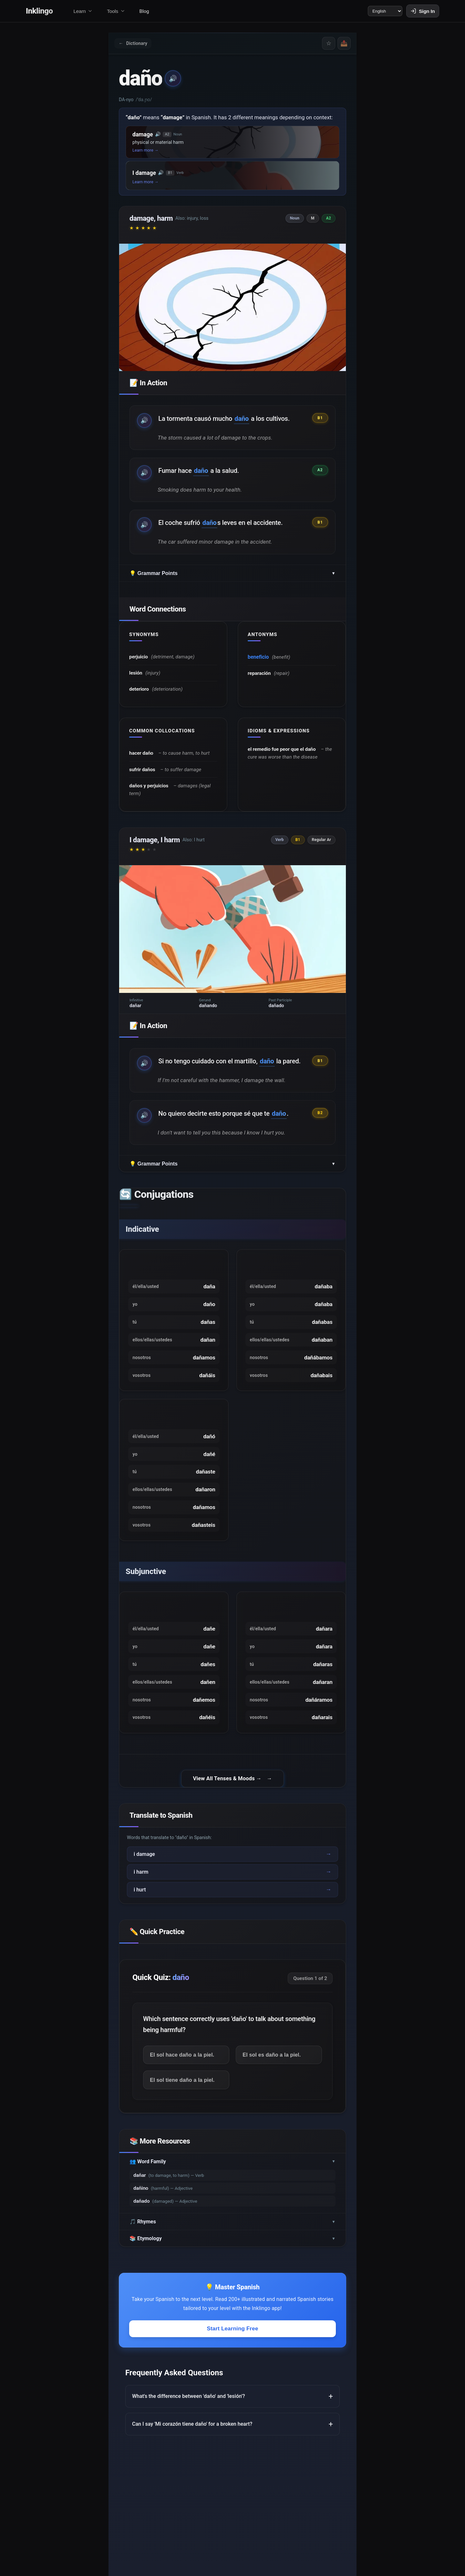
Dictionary (136, 46)
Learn (83, 12)
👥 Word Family (232, 2210)
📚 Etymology (232, 2287)
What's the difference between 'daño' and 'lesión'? (188, 2445)
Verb (281, 861)
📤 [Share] (342, 46)
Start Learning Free (232, 2377)
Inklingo (39, 11)
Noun (296, 223)
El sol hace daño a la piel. (185, 2101)
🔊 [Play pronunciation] (174, 83)
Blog (144, 12)
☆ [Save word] (324, 46)
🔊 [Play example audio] (145, 425)
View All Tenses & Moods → (227, 1823)
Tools (116, 12)
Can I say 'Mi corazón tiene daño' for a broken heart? (192, 2472)
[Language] (380, 12)
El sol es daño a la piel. (274, 2101)
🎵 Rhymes (232, 2270)
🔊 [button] (158, 139)
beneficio (258, 668)
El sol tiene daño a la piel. (185, 2127)
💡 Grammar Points (232, 583)
